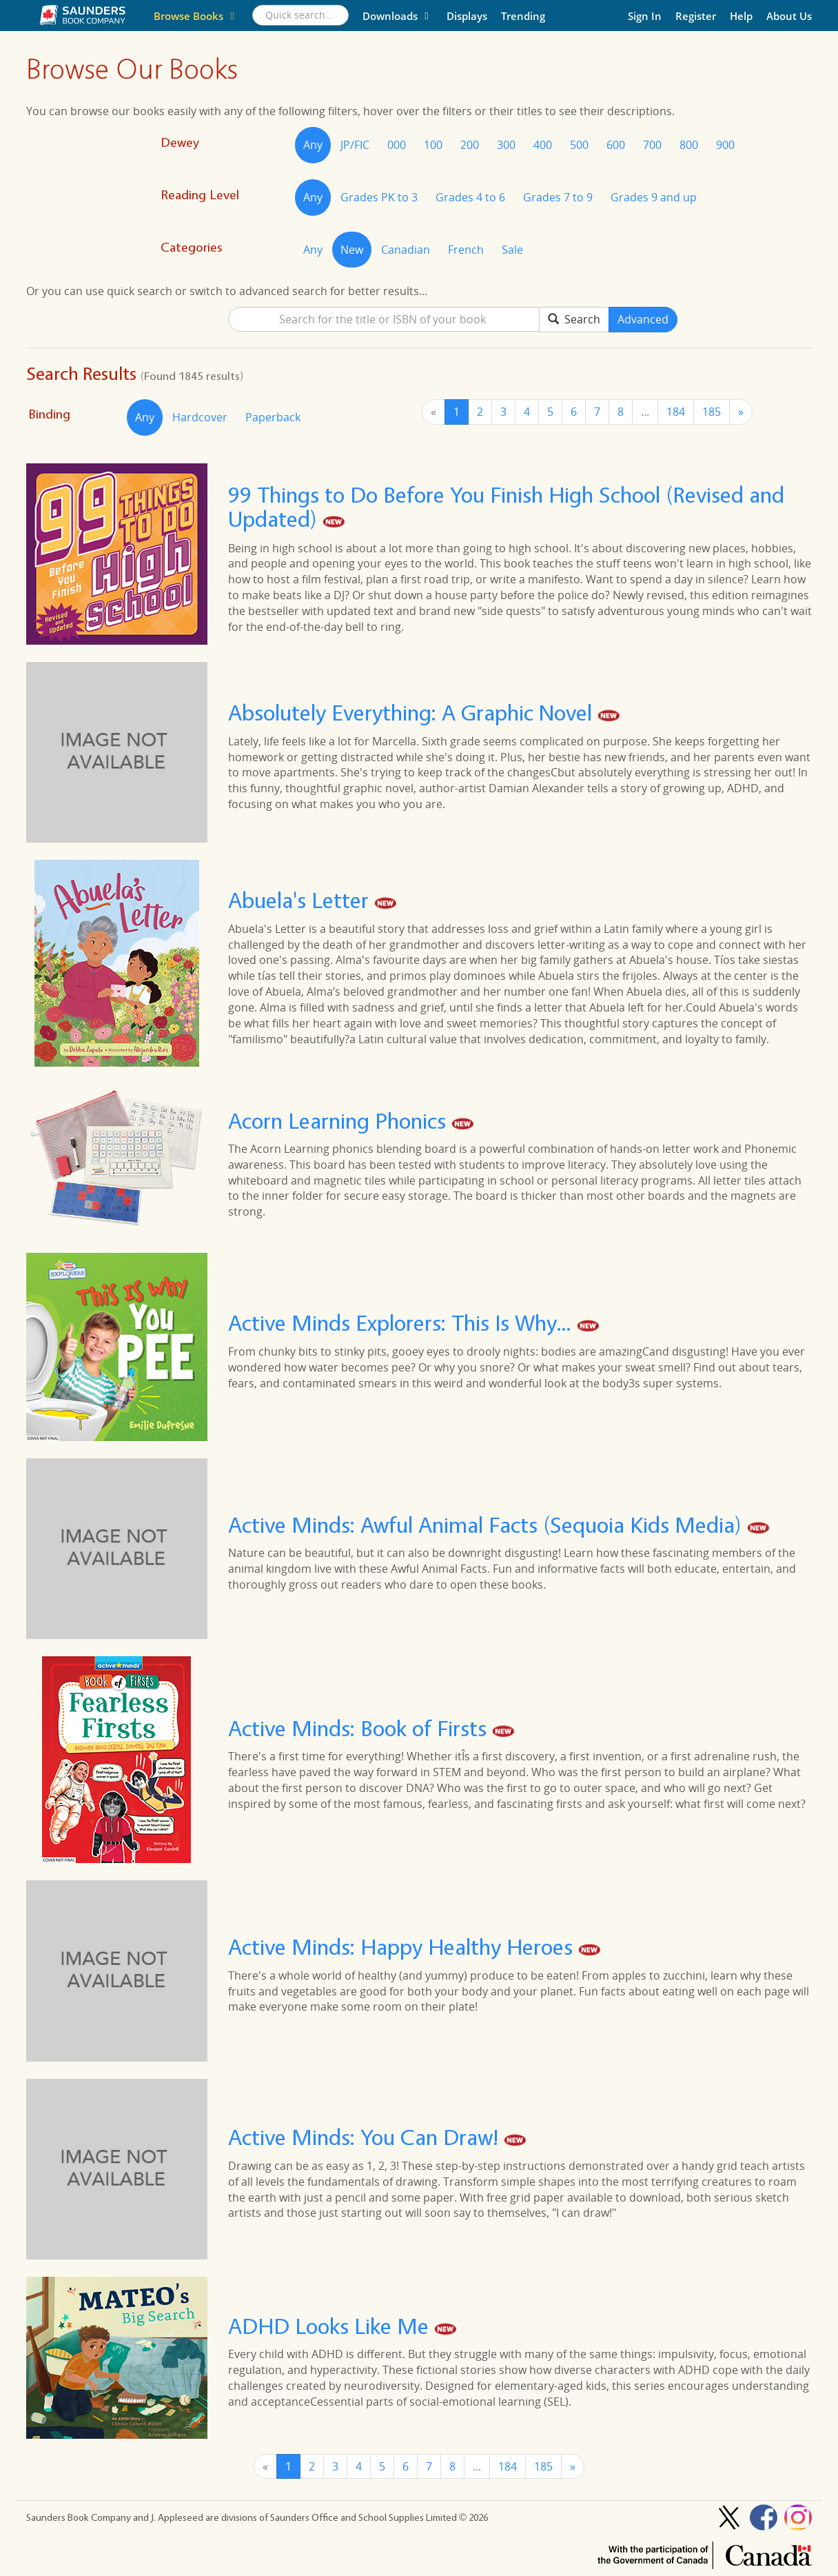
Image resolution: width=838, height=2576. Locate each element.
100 (433, 144)
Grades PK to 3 (379, 197)
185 (711, 411)
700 (652, 144)
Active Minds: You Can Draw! (366, 2137)
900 (725, 144)
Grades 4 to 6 (470, 197)
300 (506, 144)
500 (579, 144)
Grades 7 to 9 (558, 197)
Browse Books (196, 16)
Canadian (405, 249)
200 (469, 144)
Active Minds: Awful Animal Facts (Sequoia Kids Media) (487, 1524)
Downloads (397, 16)
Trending (523, 16)
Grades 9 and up (654, 197)
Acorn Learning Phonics (339, 1120)
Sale (512, 249)
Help (741, 16)
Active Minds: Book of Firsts (360, 1728)
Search (574, 319)
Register (695, 16)
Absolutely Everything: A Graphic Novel (412, 713)
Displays (467, 16)
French (466, 249)
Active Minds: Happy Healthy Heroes (403, 1947)
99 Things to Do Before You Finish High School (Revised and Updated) (506, 506)
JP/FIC (354, 144)
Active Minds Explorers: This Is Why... (402, 1323)
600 (615, 144)
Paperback (272, 417)
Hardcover (199, 417)
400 (542, 144)
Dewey (180, 142)
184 (675, 411)
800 (688, 144)
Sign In (645, 16)
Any (313, 144)
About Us (789, 16)
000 (396, 144)
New (351, 249)
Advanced (642, 319)
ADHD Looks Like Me (331, 2326)
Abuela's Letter (301, 900)
